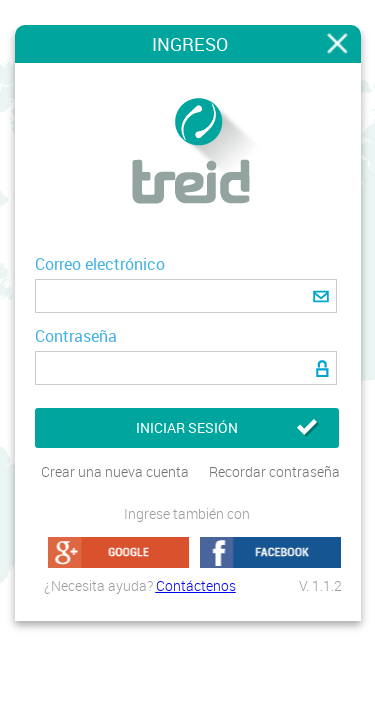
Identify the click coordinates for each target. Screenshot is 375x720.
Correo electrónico (100, 264)
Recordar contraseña (274, 471)
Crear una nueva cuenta (115, 471)
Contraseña (76, 336)
